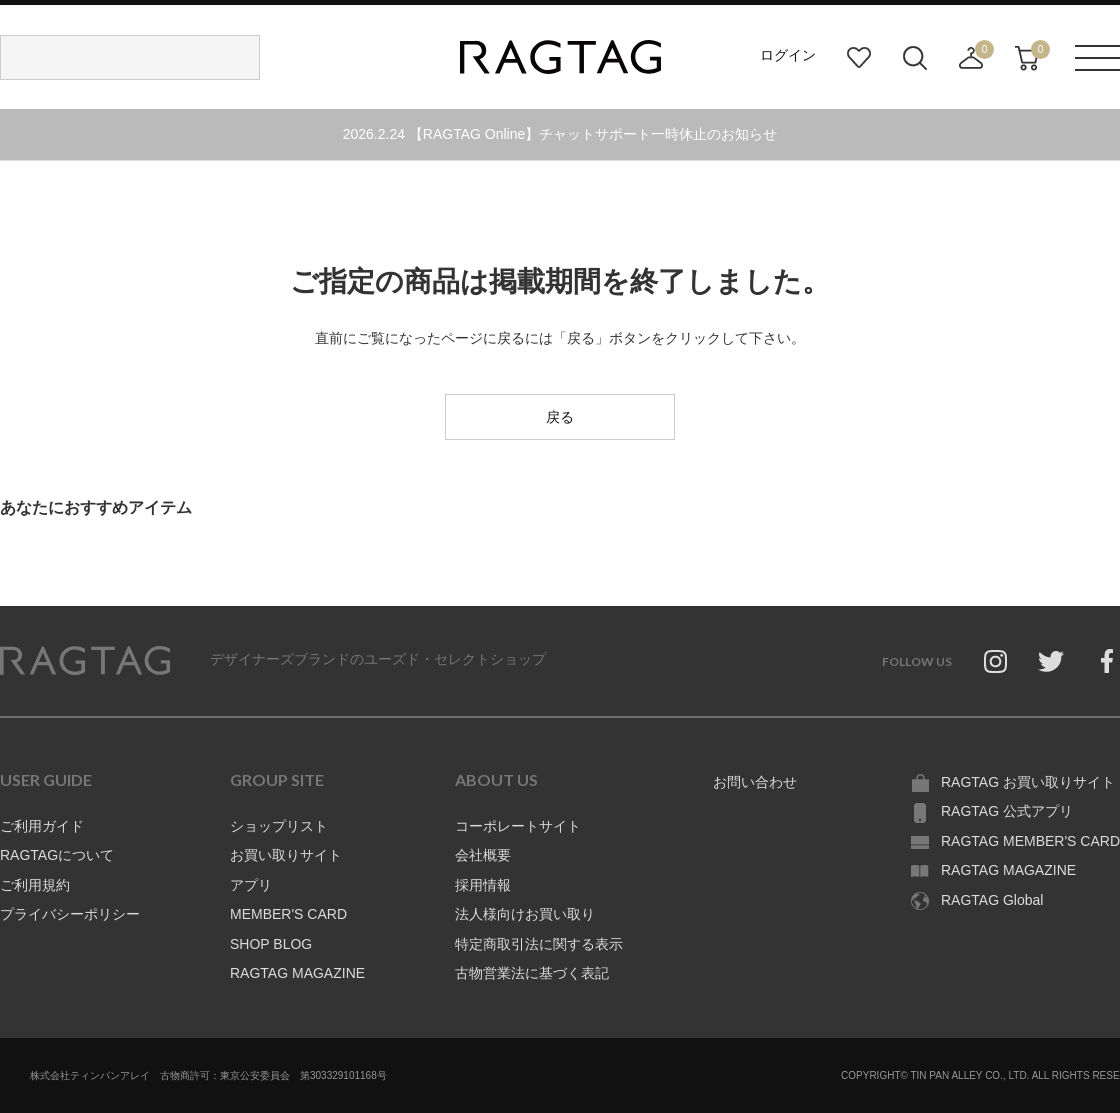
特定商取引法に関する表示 (539, 944)
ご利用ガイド (42, 826)
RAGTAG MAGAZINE (297, 973)
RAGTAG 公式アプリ (1007, 811)
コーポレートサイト (518, 826)
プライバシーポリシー (70, 914)
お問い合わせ (755, 782)
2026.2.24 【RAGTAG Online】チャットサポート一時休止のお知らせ (560, 134)
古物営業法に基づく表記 (532, 973)
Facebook (1107, 661)
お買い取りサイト (286, 855)
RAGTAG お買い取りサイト (1028, 782)
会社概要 (483, 855)
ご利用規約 (35, 885)
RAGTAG (85, 661)
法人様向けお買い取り (525, 914)
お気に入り (859, 58)
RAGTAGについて (57, 855)
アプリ (251, 885)
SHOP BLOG (271, 944)
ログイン (788, 55)
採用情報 (483, 885)
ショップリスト (279, 826)
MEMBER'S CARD (288, 914)
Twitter (1051, 661)
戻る (560, 417)
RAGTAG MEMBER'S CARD (1030, 841)
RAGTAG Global (992, 900)
